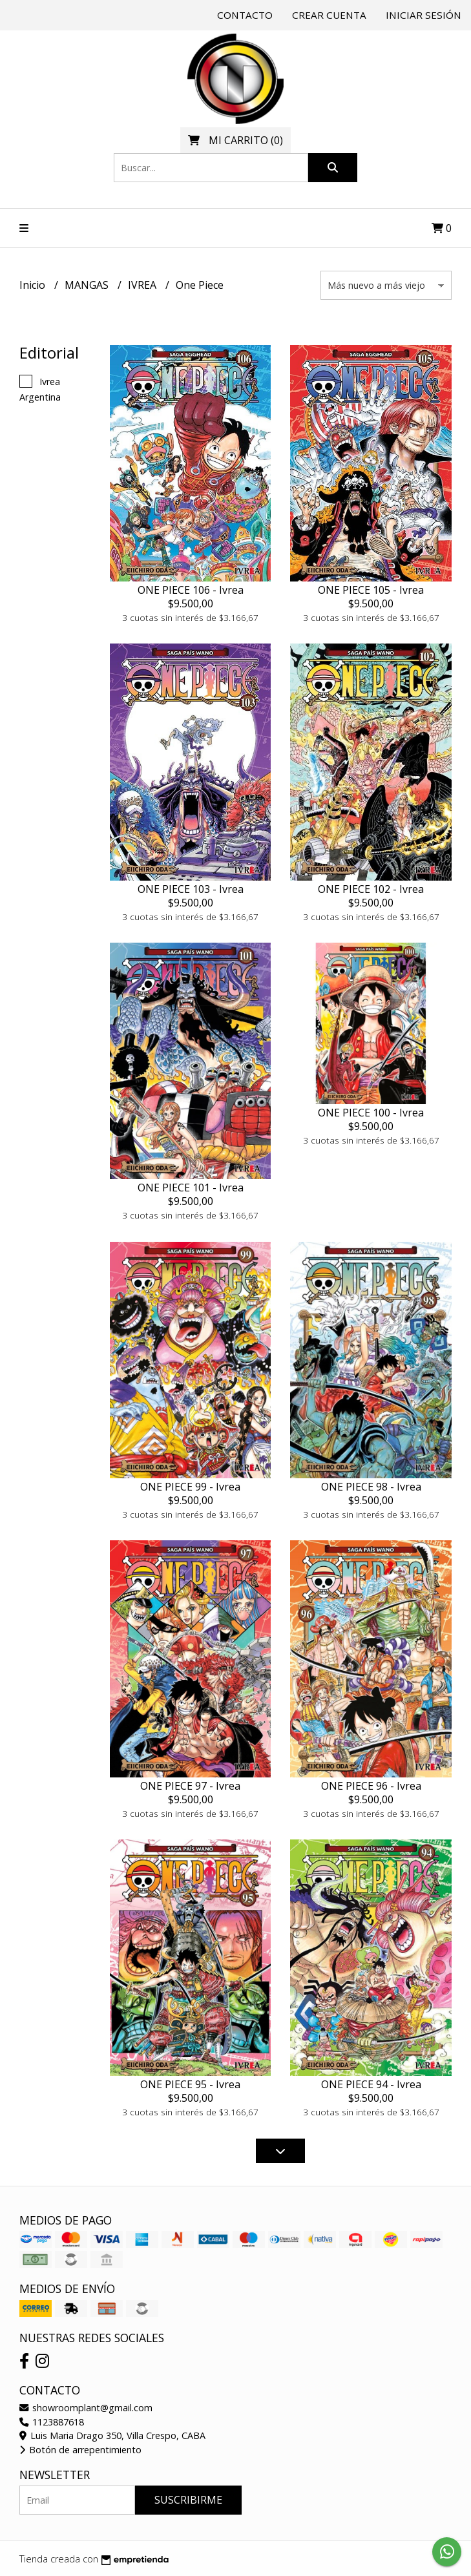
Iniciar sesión (423, 14)
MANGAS (88, 285)
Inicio (33, 285)
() (235, 140)
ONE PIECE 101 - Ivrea (191, 1187)
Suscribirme (188, 2500)
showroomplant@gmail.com (85, 2408)
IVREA (143, 285)
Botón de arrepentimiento (80, 2450)
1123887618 (51, 2422)
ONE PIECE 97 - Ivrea (190, 1786)
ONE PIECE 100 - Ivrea (371, 1112)
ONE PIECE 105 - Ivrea (371, 590)
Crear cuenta (329, 14)
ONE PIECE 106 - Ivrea (191, 590)
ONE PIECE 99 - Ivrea (190, 1487)
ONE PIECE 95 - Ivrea (190, 2084)
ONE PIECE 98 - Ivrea (371, 1487)
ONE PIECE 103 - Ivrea (191, 889)
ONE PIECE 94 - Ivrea (371, 2084)
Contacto (245, 14)
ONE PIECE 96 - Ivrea (371, 1786)
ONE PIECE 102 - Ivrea (371, 889)
